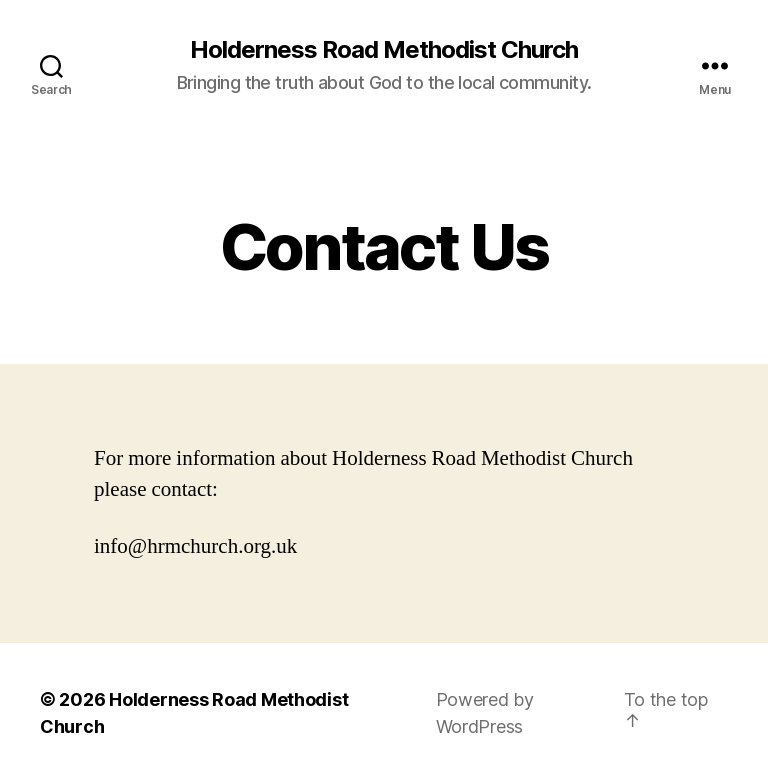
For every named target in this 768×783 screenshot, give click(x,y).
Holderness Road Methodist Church (384, 50)
